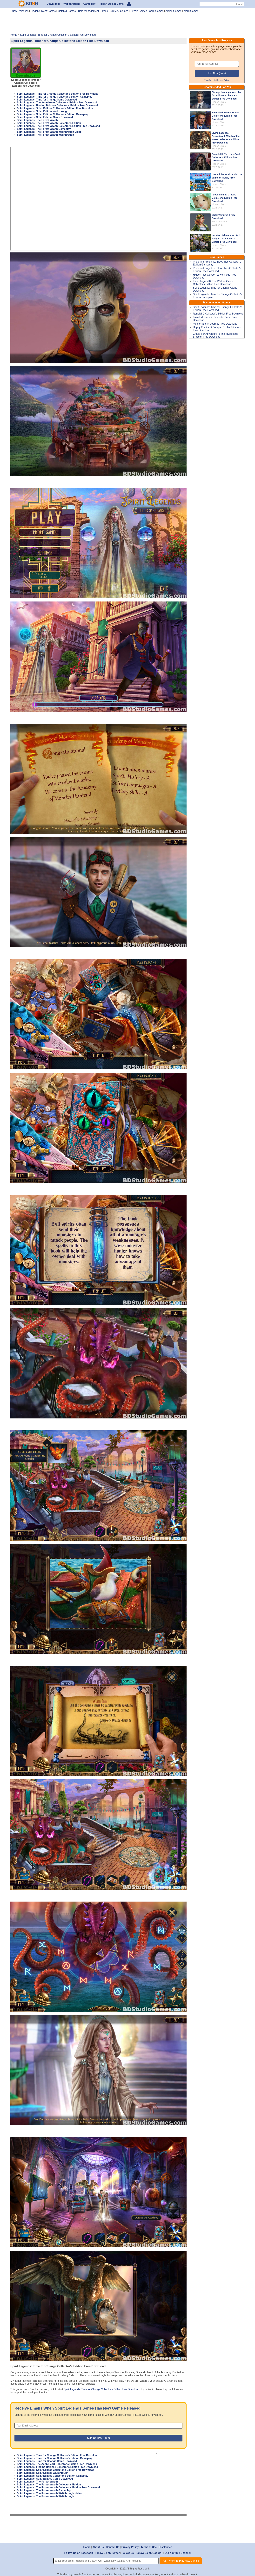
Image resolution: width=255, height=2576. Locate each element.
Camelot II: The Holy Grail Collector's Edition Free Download (226, 157)
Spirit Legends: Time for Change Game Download (47, 99)
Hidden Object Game (111, 3)
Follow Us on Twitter (107, 2553)
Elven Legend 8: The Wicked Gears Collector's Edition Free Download (213, 283)
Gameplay (89, 3)
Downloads (53, 3)
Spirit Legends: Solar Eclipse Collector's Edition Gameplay (52, 114)
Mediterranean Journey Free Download (215, 323)
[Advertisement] (127, 24)
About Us (98, 2547)
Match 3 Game (219, 221)
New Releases (20, 11)
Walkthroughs (71, 3)
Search (239, 4)
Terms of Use (149, 2547)
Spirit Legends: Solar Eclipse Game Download (45, 117)
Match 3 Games (67, 11)
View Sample (209, 80)
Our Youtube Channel (178, 2553)
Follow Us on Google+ (149, 2553)
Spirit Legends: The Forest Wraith (37, 120)
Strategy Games (119, 11)
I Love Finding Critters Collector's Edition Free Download (224, 197)
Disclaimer (165, 2547)
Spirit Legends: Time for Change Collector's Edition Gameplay (54, 96)
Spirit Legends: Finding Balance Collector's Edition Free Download (57, 105)
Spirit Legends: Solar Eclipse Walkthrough (42, 111)
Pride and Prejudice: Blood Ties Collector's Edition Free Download (217, 269)
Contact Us (112, 2547)
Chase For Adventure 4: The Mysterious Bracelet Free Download (215, 335)
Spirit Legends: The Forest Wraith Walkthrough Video (49, 131)
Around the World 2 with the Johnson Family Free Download (227, 177)
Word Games (190, 11)
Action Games (173, 11)
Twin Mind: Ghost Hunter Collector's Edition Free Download (225, 115)
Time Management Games (93, 11)
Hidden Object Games (43, 11)
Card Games (156, 11)
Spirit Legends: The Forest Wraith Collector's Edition (49, 123)
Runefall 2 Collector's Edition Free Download (218, 313)
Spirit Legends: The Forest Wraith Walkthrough (45, 134)
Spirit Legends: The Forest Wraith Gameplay (44, 129)
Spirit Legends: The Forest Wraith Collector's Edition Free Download (58, 126)
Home (86, 2547)
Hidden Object (219, 102)
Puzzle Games (138, 11)
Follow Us (128, 2553)
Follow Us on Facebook (78, 2553)
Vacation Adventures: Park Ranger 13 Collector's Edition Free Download (226, 238)
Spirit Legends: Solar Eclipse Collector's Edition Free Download (55, 108)
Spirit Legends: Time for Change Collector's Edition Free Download (57, 93)
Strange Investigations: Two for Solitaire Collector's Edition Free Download (227, 95)
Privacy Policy (223, 80)
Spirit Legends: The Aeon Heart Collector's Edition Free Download (57, 102)
